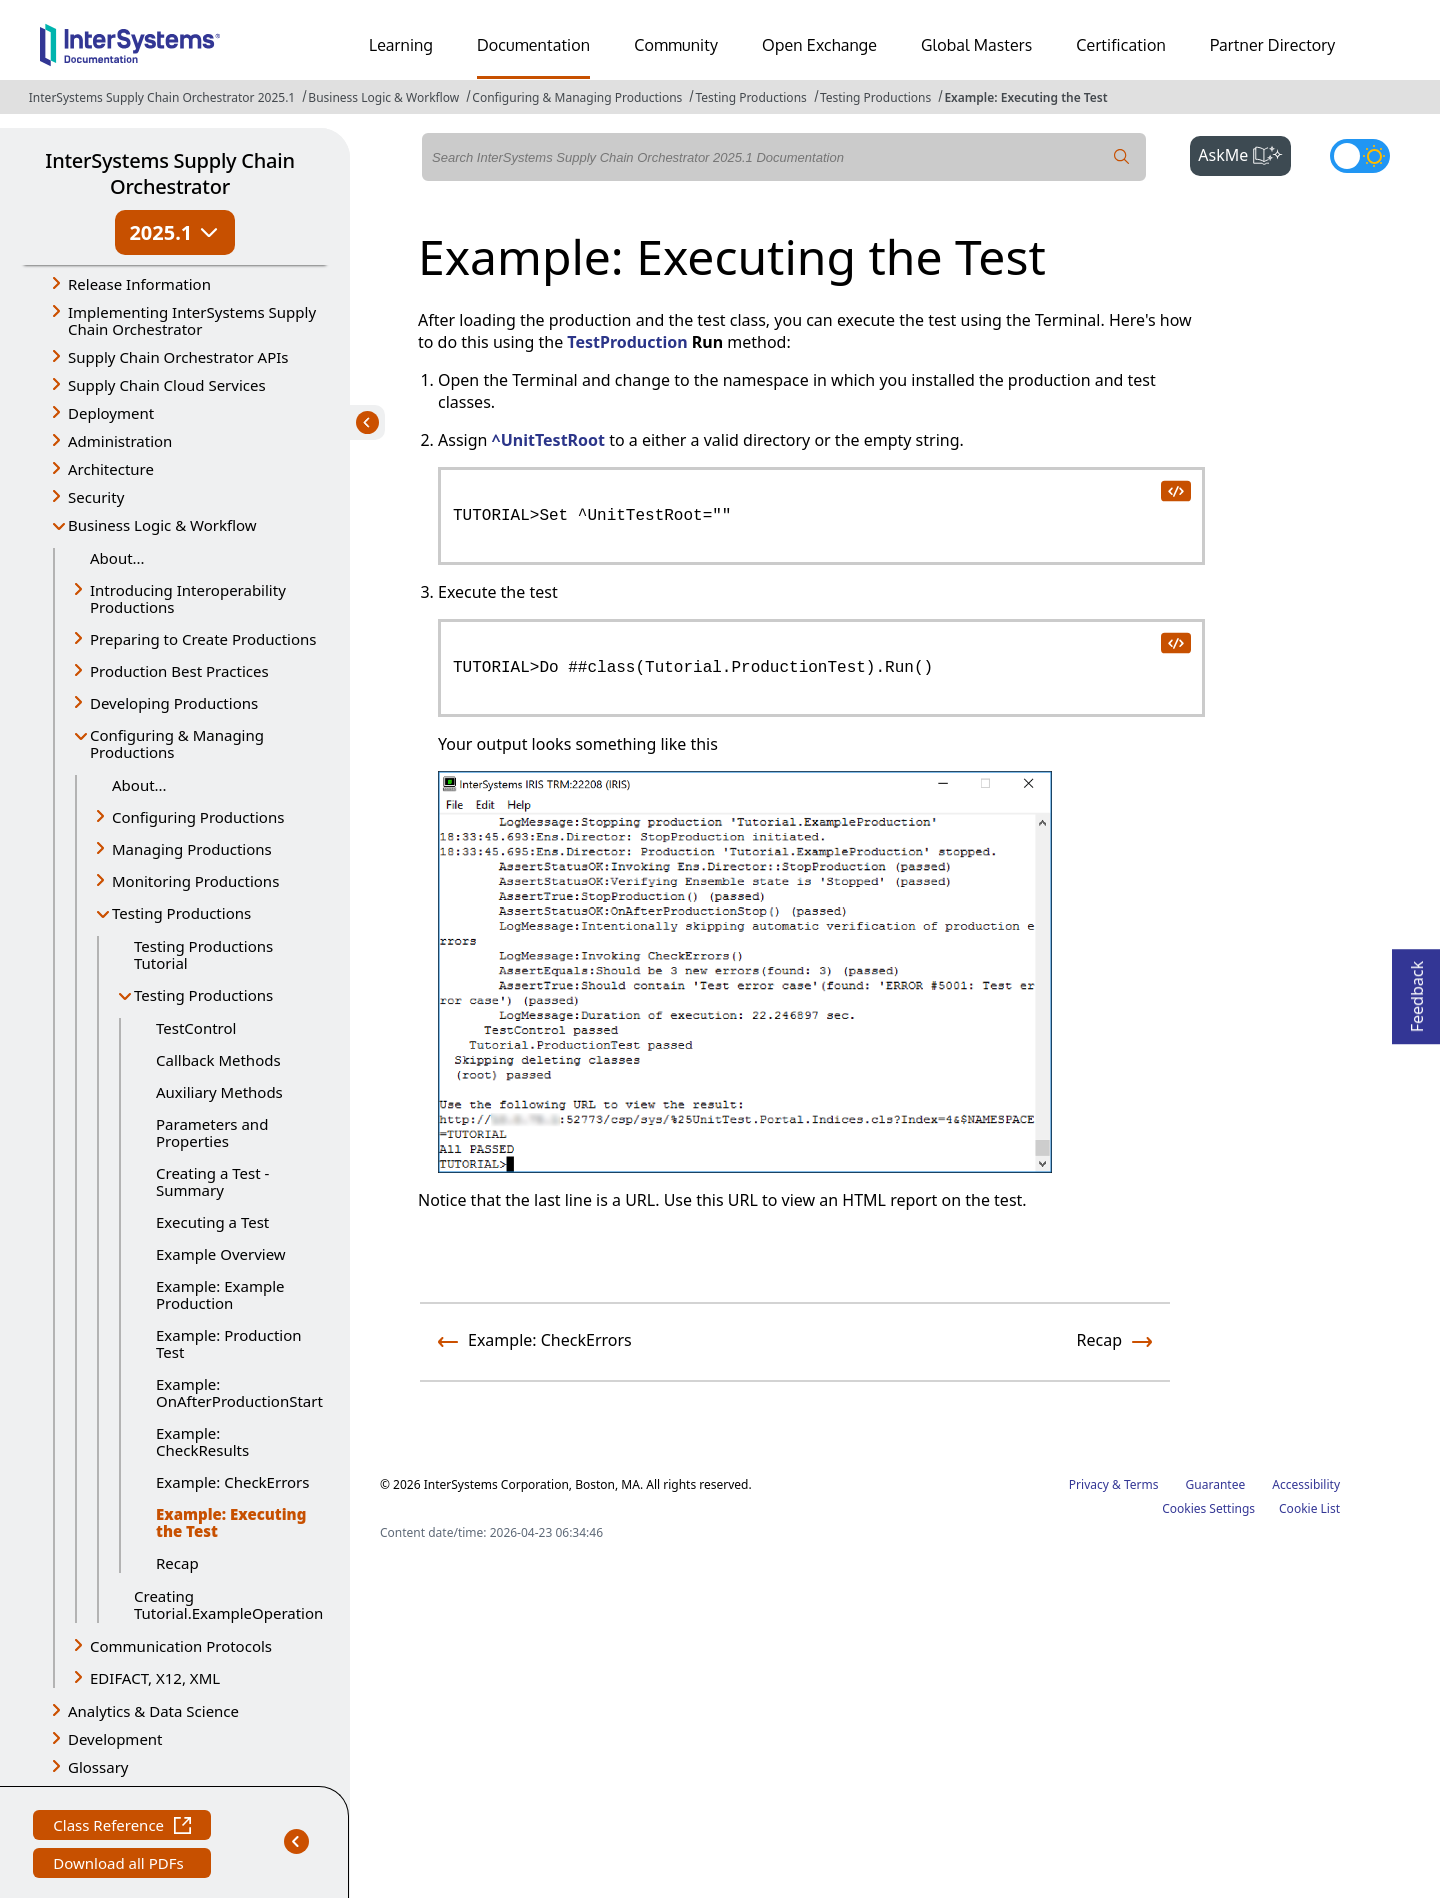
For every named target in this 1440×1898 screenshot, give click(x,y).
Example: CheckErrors (233, 1482)
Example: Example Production (220, 1294)
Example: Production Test (229, 1343)
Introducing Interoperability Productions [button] (188, 598)
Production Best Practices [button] (179, 671)
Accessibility (1306, 1484)
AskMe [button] (1244, 153)
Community (676, 45)
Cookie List (1309, 1508)
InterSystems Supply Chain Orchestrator (169, 173)
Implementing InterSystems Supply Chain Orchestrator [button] (192, 320)
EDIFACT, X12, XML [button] (155, 1678)
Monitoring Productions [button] (195, 881)
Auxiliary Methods (219, 1092)
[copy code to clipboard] (1175, 490)
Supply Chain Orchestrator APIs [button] (178, 357)
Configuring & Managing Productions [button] (177, 743)
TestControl (196, 1028)
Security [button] (96, 497)
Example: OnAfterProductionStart (238, 1392)
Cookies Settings (1208, 1509)
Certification (1121, 45)
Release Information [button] (139, 284)
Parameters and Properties (212, 1132)
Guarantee (1216, 1484)
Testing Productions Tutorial (203, 954)
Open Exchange (819, 45)
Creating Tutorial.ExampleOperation (227, 1604)
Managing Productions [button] (192, 849)
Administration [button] (120, 441)
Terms (1141, 1484)
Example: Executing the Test (1025, 97)
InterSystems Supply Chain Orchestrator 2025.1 (162, 97)
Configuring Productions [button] (198, 817)
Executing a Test (212, 1222)
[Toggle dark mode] (1360, 156)
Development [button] (115, 1739)
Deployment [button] (111, 413)
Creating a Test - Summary (212, 1181)
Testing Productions (750, 97)
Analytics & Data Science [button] (153, 1711)
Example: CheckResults (202, 1441)
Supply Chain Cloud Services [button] (167, 385)
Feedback (1417, 990)
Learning (401, 45)
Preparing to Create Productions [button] (203, 639)
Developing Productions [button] (174, 703)
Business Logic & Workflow (383, 97)
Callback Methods (218, 1060)
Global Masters (976, 45)
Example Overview (221, 1254)
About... (117, 558)
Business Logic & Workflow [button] (162, 525)
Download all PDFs (120, 1865)
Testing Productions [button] (181, 913)
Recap (177, 1563)
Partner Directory (1273, 45)
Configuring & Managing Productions (577, 97)
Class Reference (122, 1827)
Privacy (1089, 1484)
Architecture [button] (111, 469)
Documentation (533, 45)
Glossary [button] (98, 1767)
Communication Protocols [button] (181, 1646)
